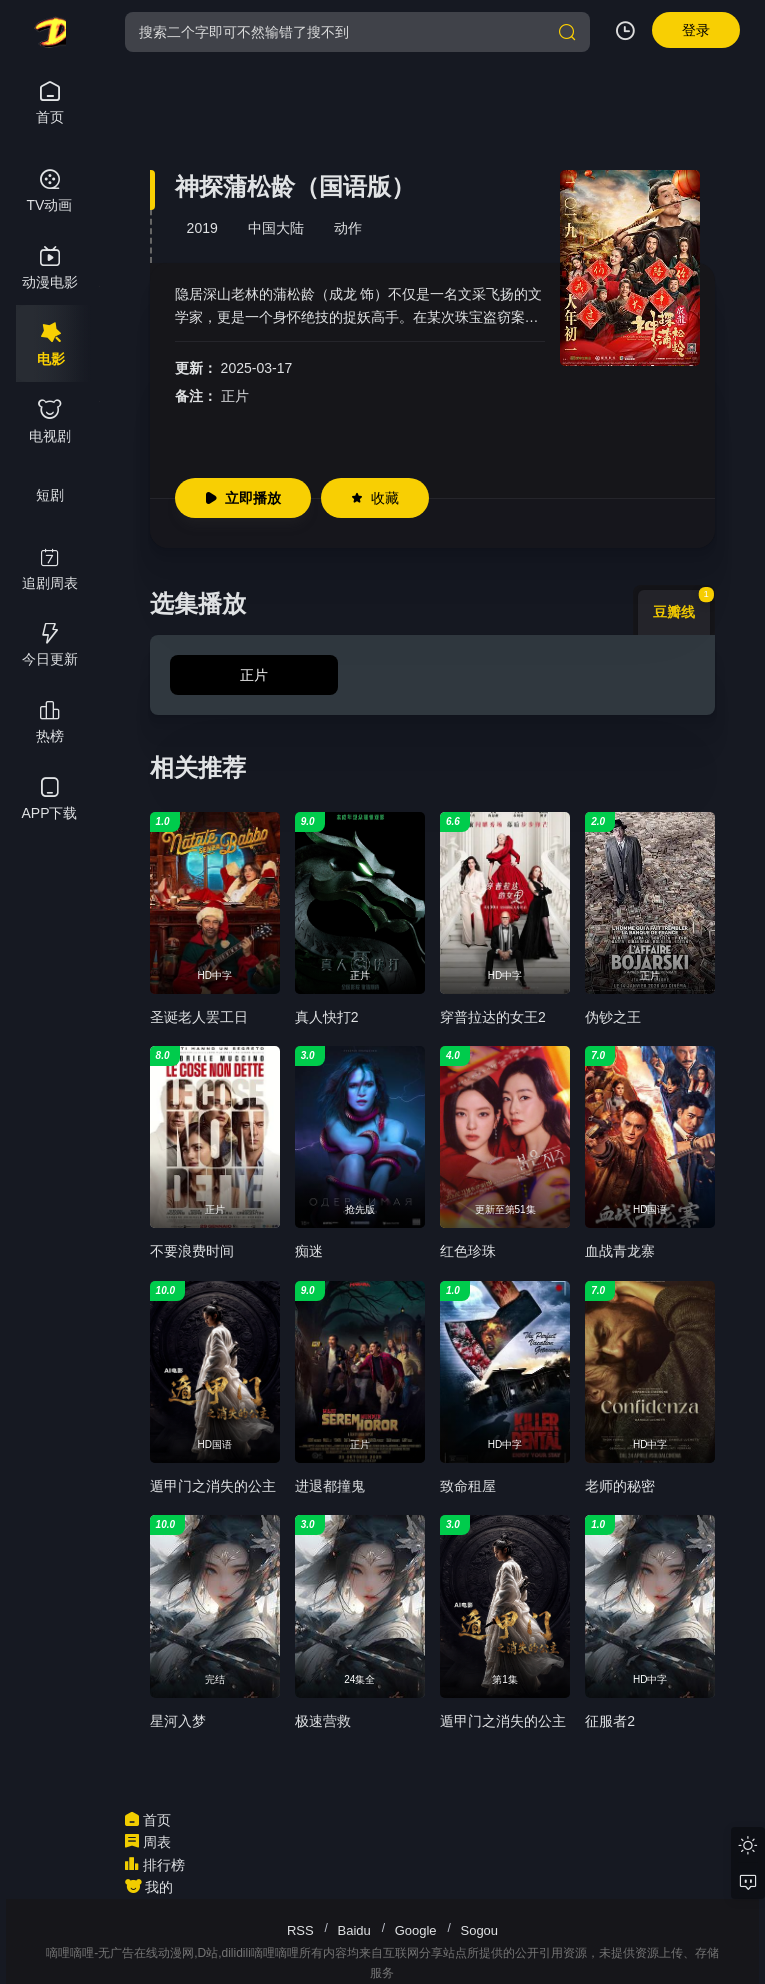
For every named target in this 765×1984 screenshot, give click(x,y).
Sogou (479, 1930)
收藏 (375, 498)
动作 (348, 228)
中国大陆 (276, 228)
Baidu (354, 1930)
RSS (300, 1930)
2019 (202, 228)
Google (416, 1930)
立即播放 (243, 498)
